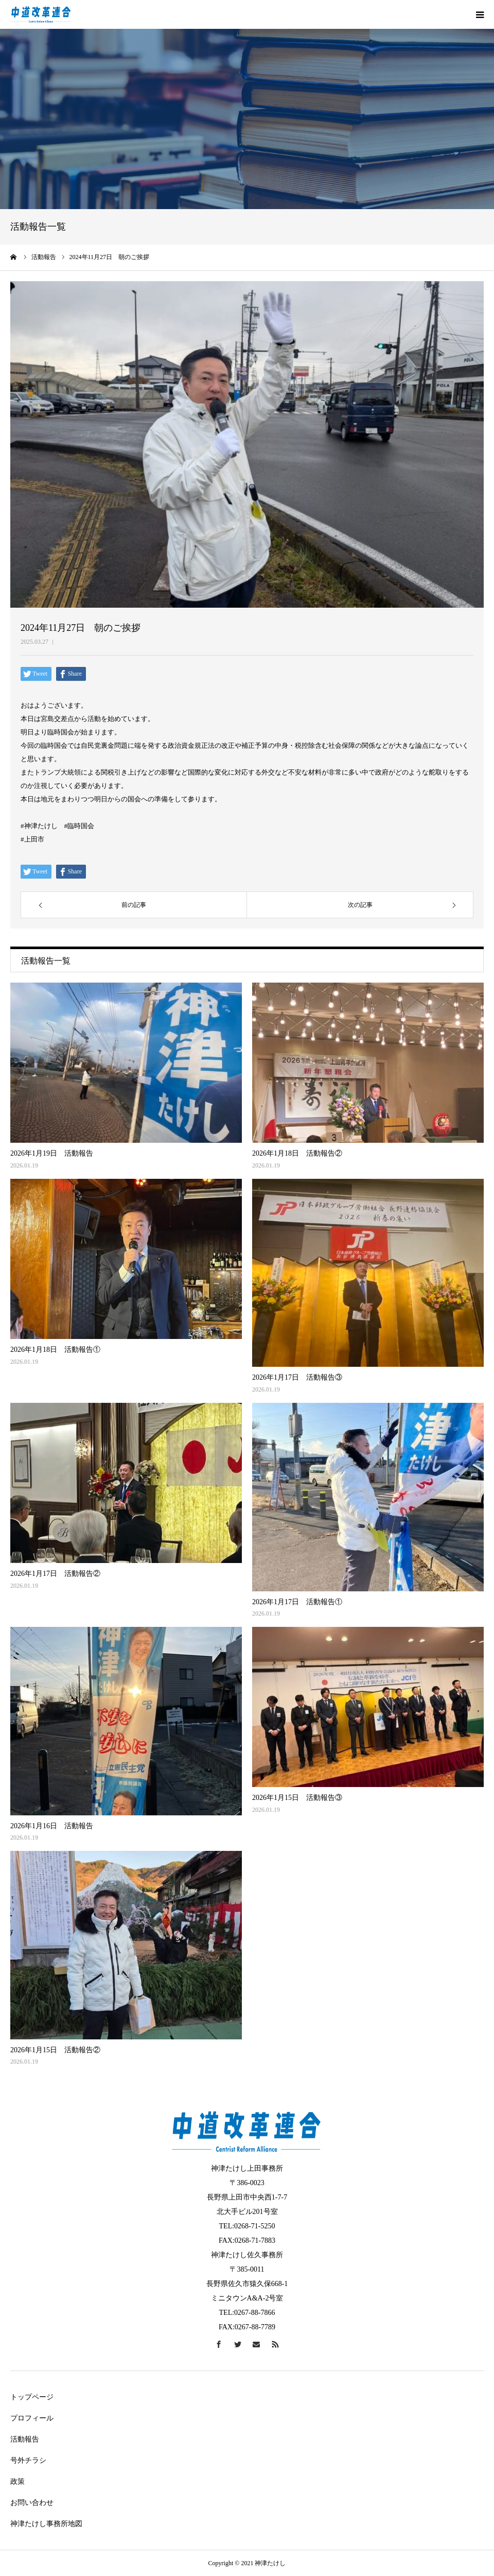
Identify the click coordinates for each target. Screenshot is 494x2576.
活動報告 (24, 2439)
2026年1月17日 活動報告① (297, 1602)
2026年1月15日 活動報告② (55, 2050)
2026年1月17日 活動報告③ (297, 1377)
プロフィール (32, 2418)
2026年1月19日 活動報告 (51, 1153)
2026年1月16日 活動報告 (51, 1826)
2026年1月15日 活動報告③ (297, 1797)
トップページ (32, 2397)
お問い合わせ (32, 2502)
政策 (17, 2481)
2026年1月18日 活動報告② (297, 1153)
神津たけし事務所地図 (46, 2524)
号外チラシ (28, 2460)
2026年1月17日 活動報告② (55, 1573)
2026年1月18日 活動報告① (55, 1349)
